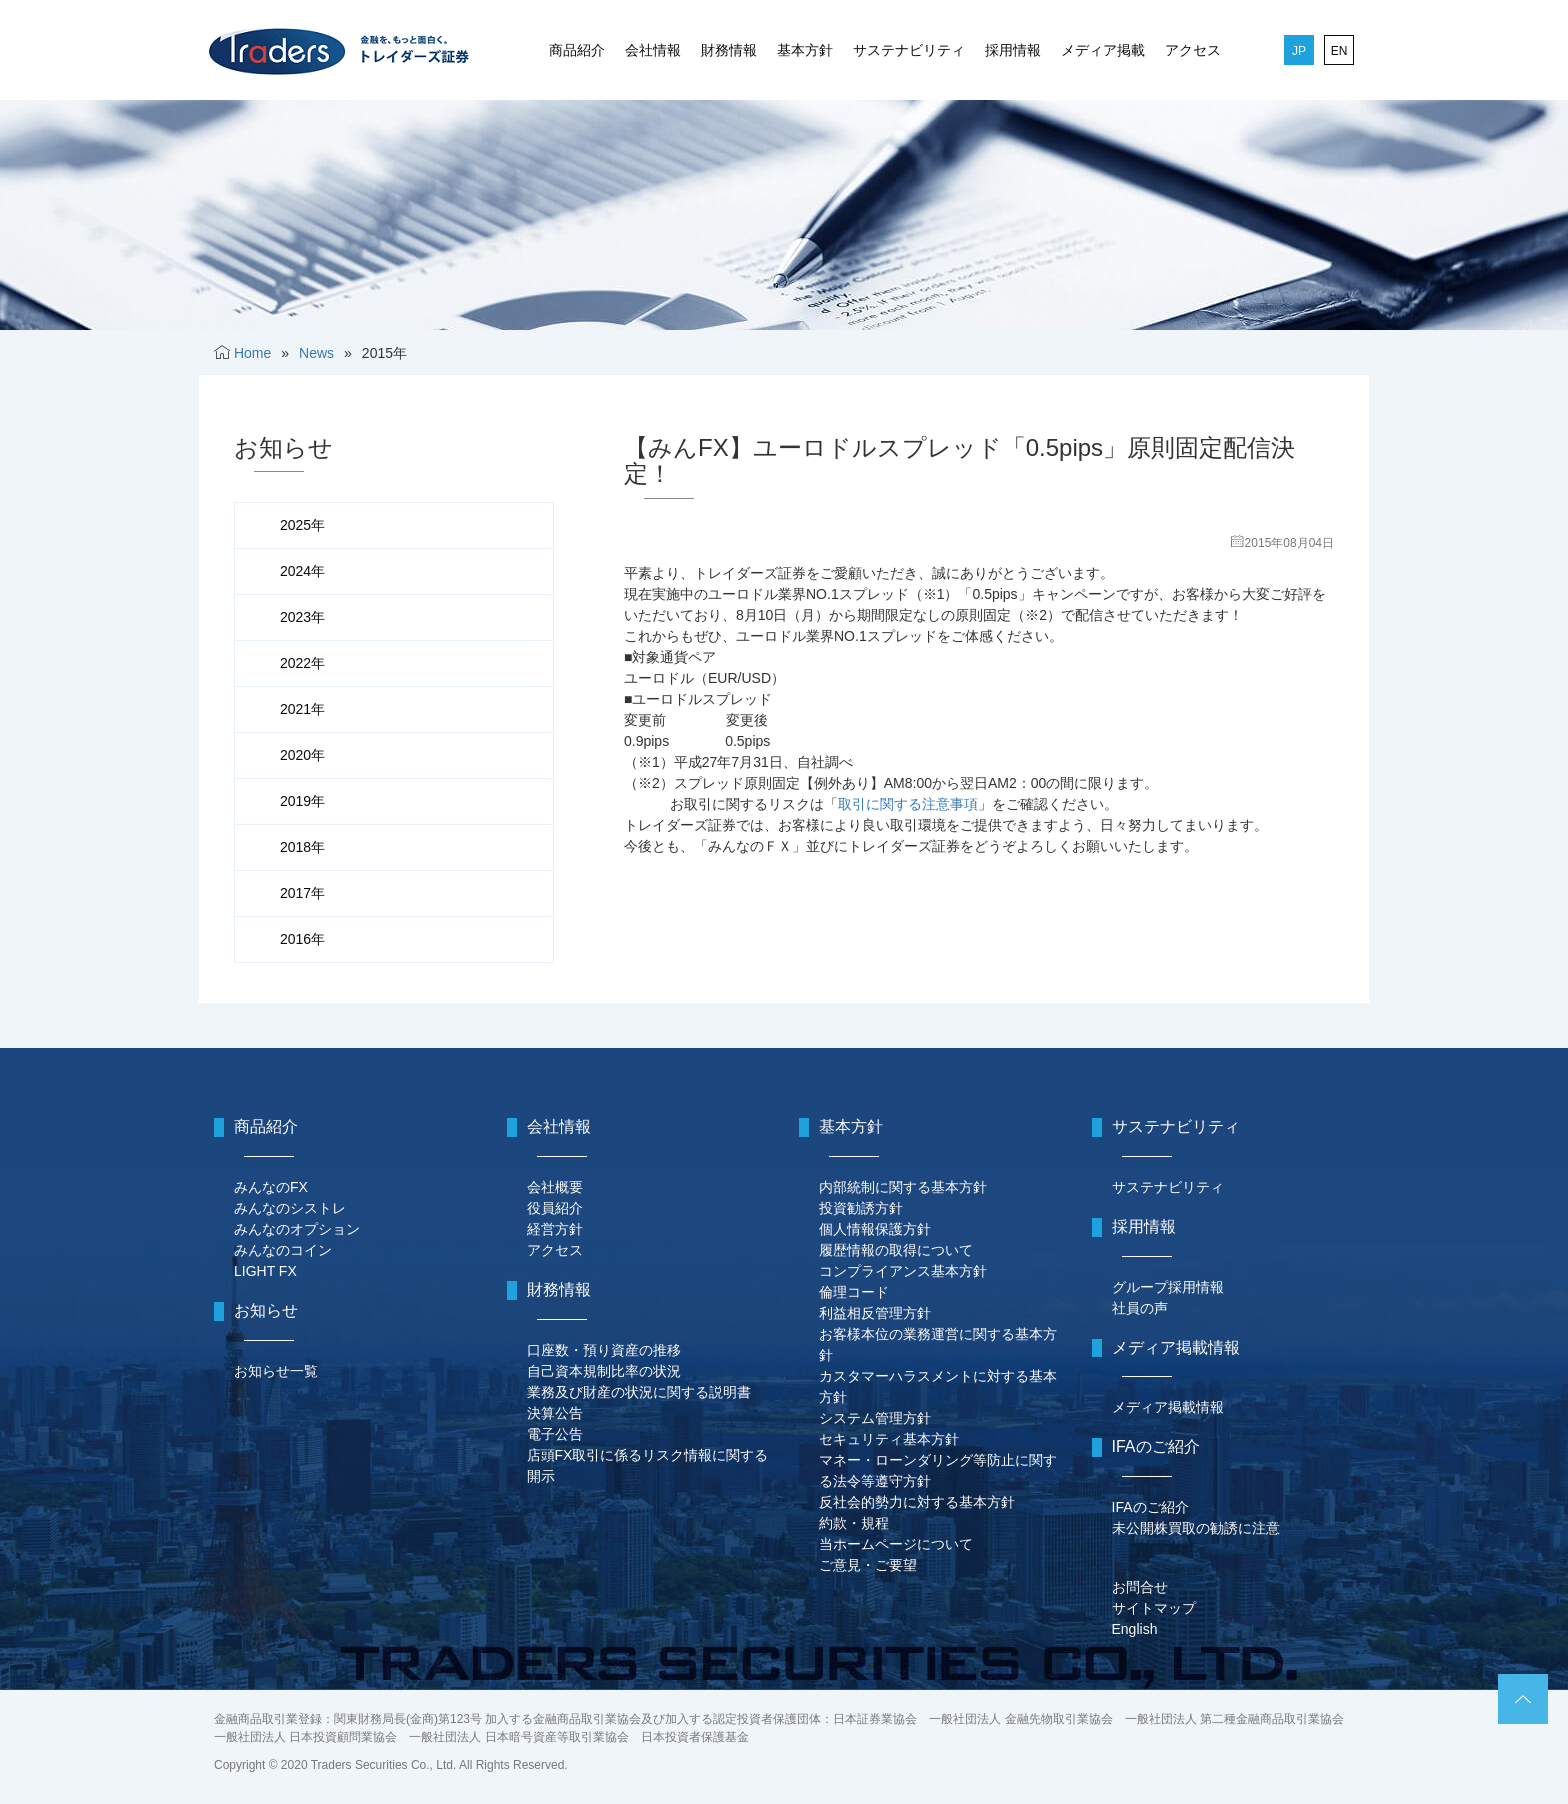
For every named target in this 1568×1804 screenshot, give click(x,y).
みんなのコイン (283, 1250)
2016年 (302, 939)
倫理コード (854, 1292)
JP (1299, 51)
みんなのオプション (297, 1229)
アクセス (1193, 50)
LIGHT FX (265, 1271)
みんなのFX (271, 1187)
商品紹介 (577, 50)
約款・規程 (854, 1523)
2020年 (302, 755)
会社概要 (555, 1187)
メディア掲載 (1103, 50)
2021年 (302, 709)
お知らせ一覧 (276, 1371)
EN (1339, 51)
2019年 (302, 801)
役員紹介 (555, 1208)
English (1135, 1629)
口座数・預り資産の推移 (604, 1350)
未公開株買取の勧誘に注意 (1196, 1528)
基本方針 (805, 50)
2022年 (302, 663)
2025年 (302, 525)
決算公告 (555, 1413)
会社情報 (653, 50)
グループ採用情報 (1168, 1287)
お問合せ (1140, 1587)
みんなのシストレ (290, 1208)
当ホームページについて (896, 1544)
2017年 (302, 893)
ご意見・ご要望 (868, 1565)
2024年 (302, 571)
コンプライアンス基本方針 (903, 1271)
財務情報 (729, 50)
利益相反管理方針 (875, 1313)
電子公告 (555, 1434)
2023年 (302, 617)
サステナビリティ (909, 50)
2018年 (302, 847)
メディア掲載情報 (1168, 1407)
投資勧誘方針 (861, 1208)
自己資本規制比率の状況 (604, 1371)
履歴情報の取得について (896, 1250)
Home (252, 353)
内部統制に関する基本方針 (903, 1187)
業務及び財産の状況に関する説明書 (639, 1392)
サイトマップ (1154, 1608)
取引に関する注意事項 (908, 804)
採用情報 (1013, 50)
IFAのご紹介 (1150, 1507)
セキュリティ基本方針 (889, 1439)
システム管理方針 (875, 1418)
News (316, 353)
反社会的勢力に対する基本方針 (917, 1502)
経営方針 (555, 1229)
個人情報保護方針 (875, 1229)
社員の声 (1140, 1308)
